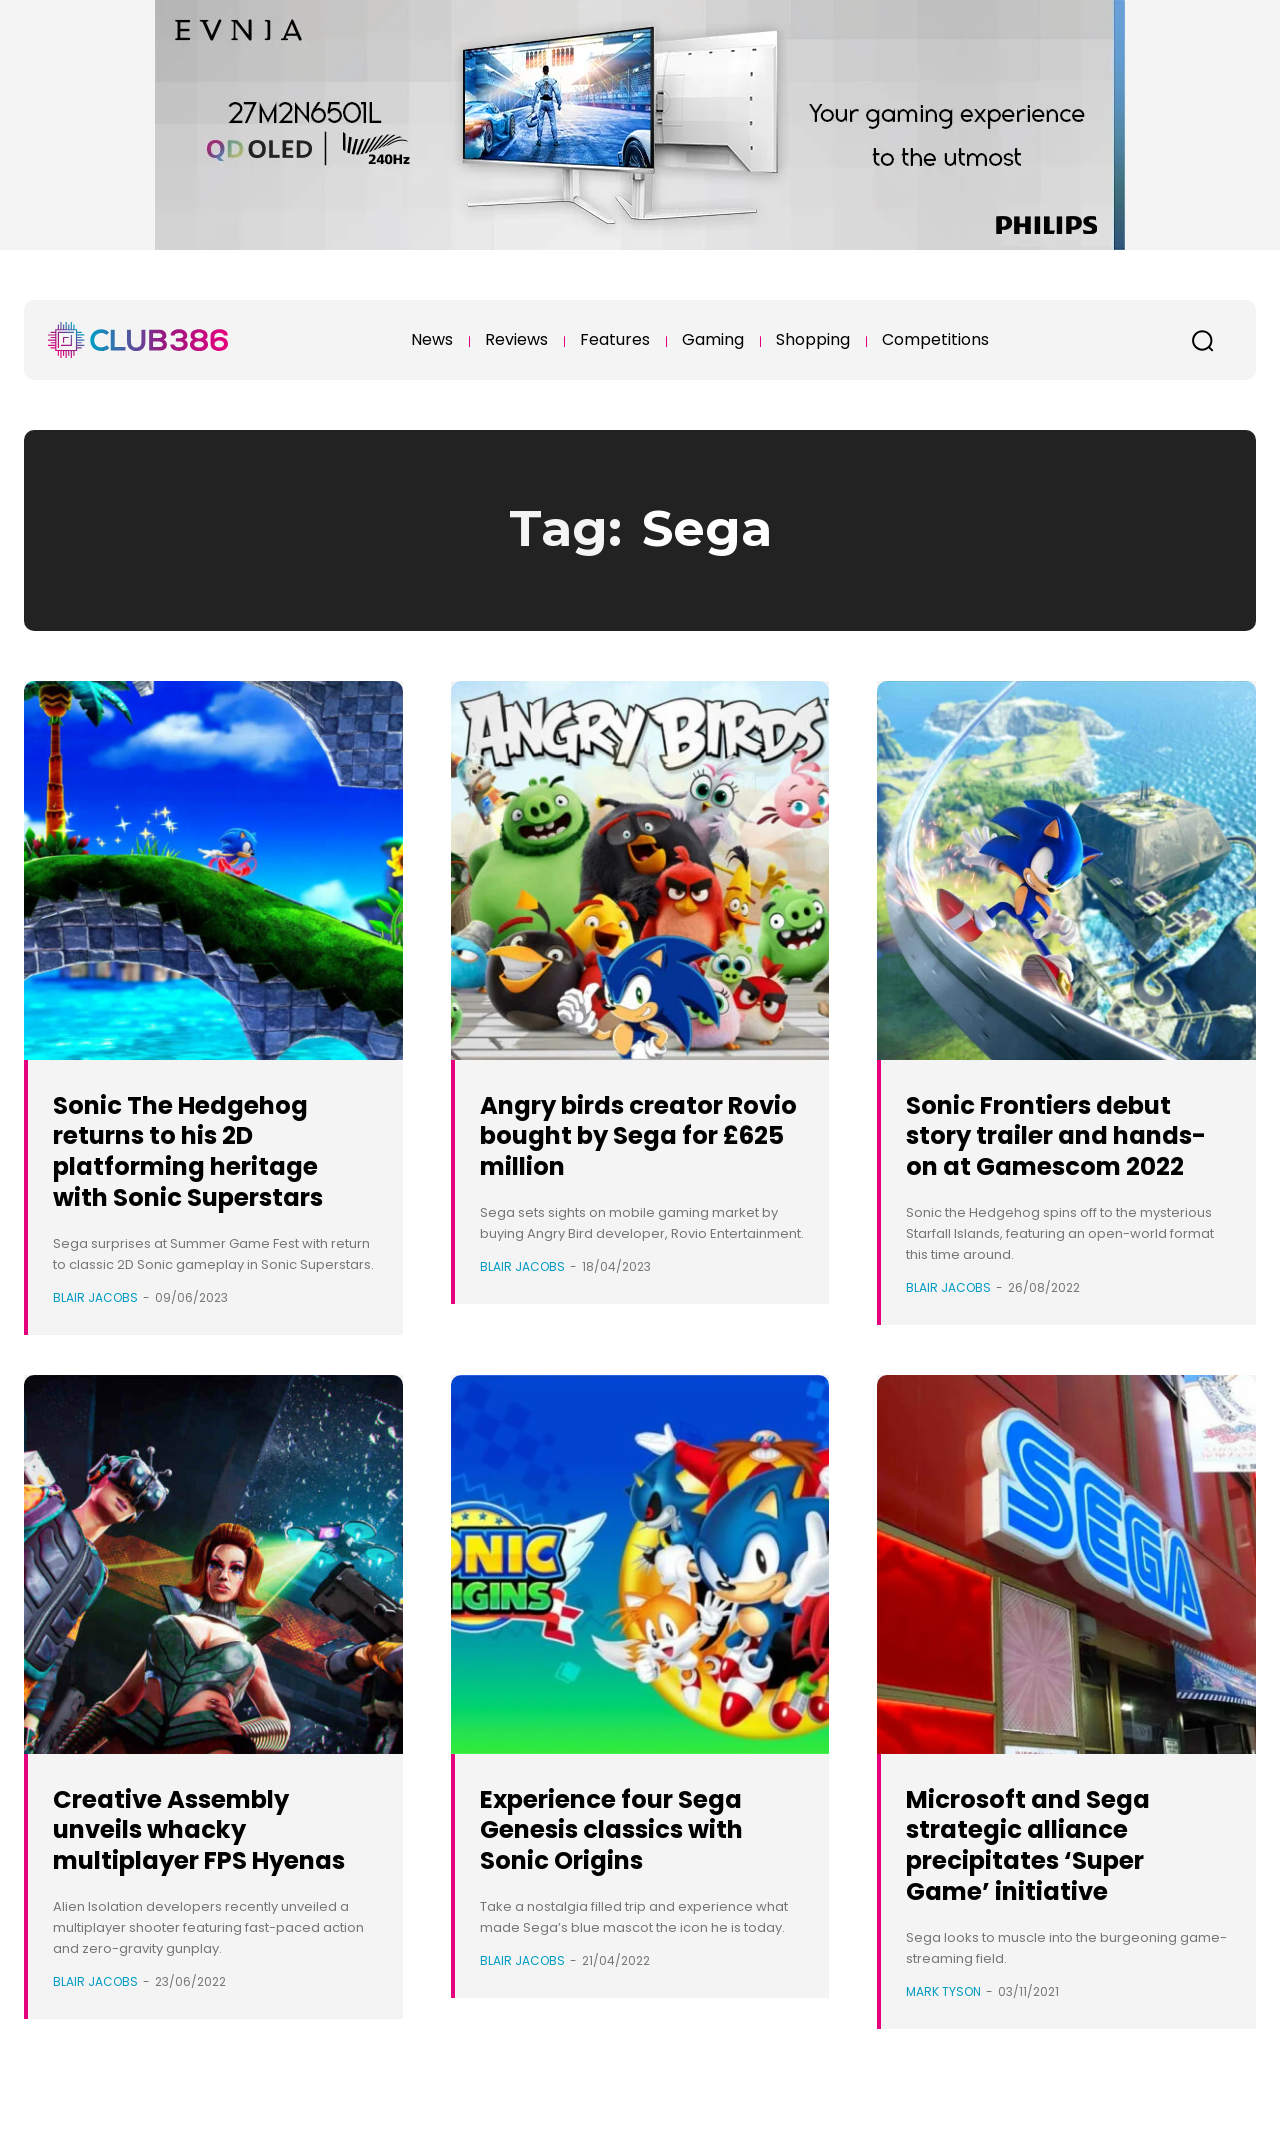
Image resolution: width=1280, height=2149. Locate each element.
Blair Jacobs (95, 1297)
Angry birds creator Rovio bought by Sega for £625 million (640, 1135)
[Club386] (138, 340)
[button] (1202, 340)
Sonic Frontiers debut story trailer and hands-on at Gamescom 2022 (1061, 1150)
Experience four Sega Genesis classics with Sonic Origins (634, 1850)
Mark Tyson (943, 2012)
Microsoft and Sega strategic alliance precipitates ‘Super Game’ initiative (1047, 1865)
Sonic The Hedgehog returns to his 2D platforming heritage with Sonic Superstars (210, 1150)
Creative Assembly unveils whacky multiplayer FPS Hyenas (193, 1865)
